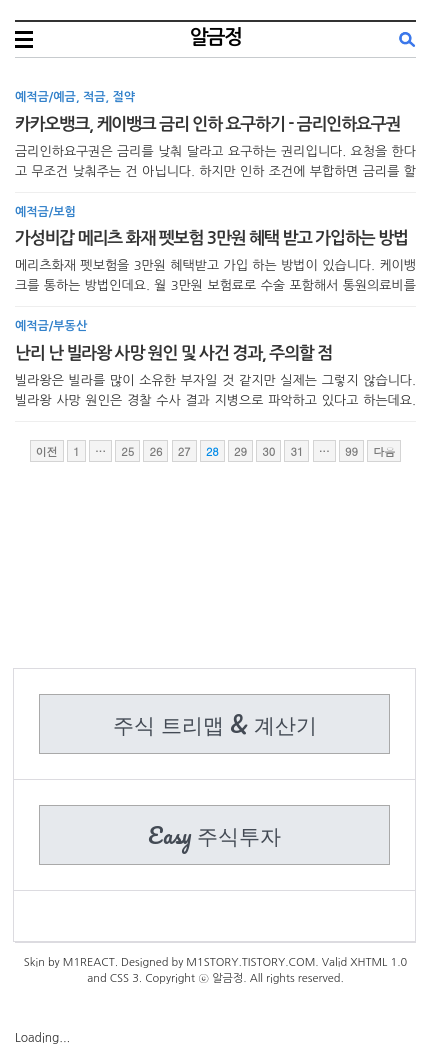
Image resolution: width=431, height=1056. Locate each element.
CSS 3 (124, 978)
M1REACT (89, 962)
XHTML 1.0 (378, 962)
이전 (47, 451)
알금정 (215, 37)
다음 (384, 451)
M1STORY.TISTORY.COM (250, 962)
